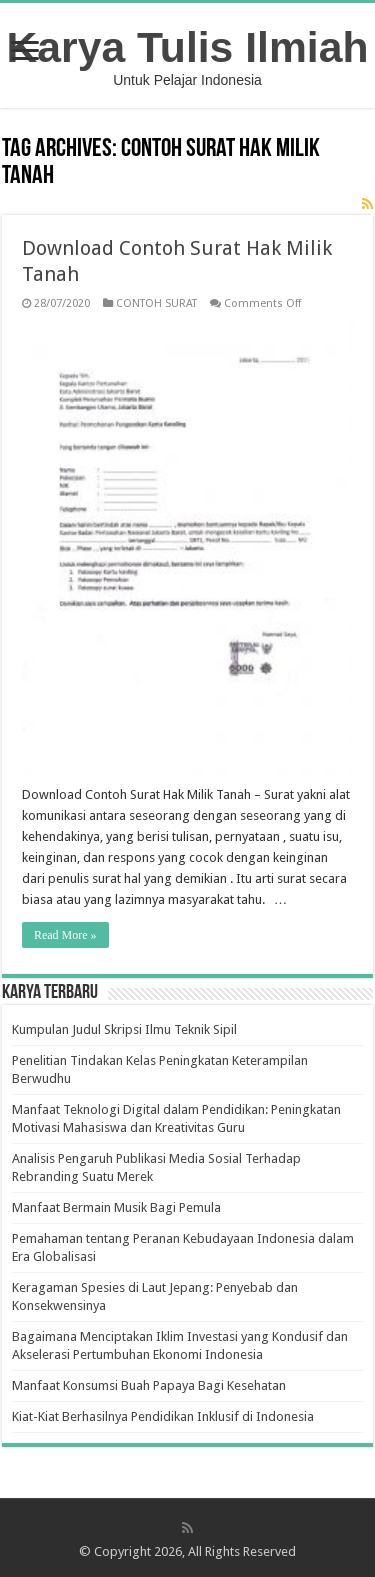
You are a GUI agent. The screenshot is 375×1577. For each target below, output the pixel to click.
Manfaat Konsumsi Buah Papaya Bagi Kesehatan (149, 1385)
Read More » (65, 935)
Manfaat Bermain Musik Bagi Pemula (116, 1207)
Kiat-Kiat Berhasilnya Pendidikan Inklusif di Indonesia (163, 1416)
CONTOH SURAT (156, 303)
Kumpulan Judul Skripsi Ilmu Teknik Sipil (124, 1029)
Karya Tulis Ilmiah (188, 47)
